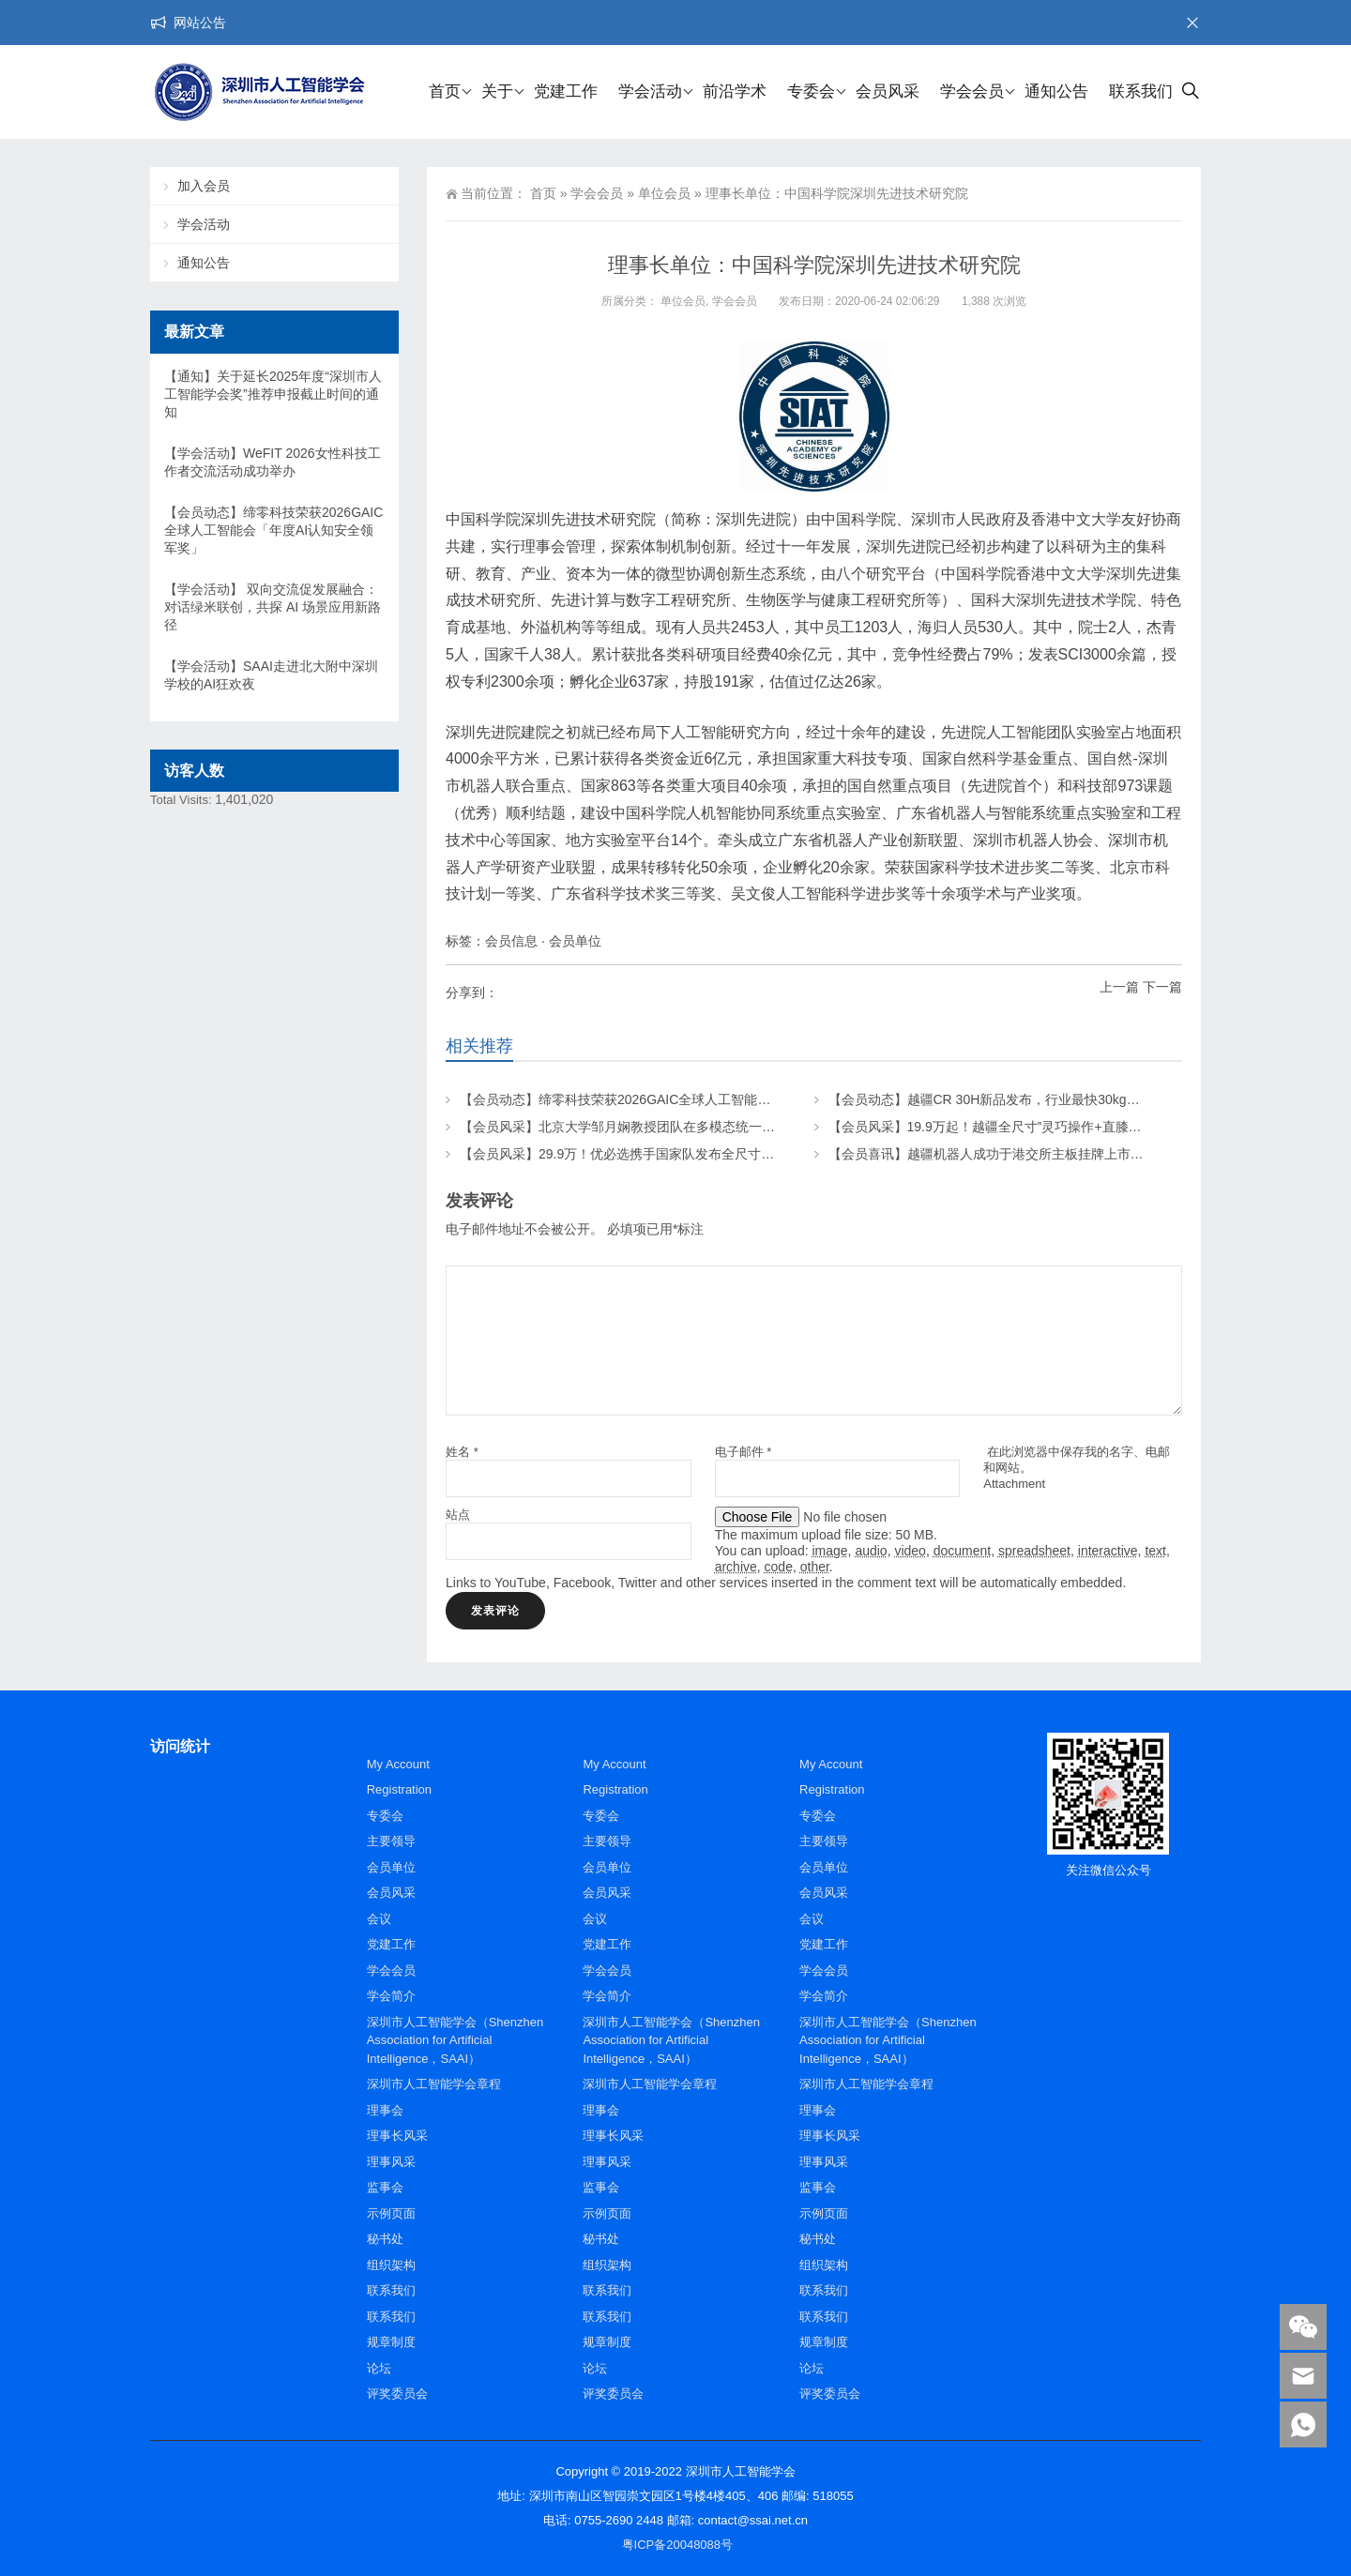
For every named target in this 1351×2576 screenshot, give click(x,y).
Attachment (1014, 1484)
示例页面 (391, 2213)
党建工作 (566, 91)
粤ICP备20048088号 (678, 2545)
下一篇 (1162, 986)
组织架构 (391, 2265)
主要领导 (391, 1841)
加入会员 (203, 185)
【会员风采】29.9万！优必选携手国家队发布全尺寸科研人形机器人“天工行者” (687, 1153)
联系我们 (1141, 91)
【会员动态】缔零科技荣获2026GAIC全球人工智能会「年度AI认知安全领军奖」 (694, 1099)
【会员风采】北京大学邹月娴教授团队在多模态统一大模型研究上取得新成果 (683, 1126)
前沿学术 (735, 91)
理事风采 (391, 2162)
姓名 (462, 1452)
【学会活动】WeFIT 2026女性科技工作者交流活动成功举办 (272, 462)
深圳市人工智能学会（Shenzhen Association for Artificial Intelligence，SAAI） (455, 2040)
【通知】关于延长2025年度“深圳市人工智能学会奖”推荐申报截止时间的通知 (273, 394)
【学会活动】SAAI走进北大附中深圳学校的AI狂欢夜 (271, 675)
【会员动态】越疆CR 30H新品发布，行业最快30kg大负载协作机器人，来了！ (1056, 1099)
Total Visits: (182, 800)
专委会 (811, 91)
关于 (497, 91)
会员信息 (511, 940)
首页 (445, 91)
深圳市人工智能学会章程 (434, 2084)
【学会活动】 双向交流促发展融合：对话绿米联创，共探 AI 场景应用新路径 (272, 607)
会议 (379, 1919)
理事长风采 (397, 2136)
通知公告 (1056, 91)
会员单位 (575, 940)
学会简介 (391, 1996)
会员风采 (887, 91)
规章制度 (391, 2342)
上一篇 (1119, 986)
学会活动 (650, 91)
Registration (399, 1789)
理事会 (385, 2110)
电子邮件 (743, 1452)
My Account (398, 1764)
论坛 (379, 2368)
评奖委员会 (397, 2394)
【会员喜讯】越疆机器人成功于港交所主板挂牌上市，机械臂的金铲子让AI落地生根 (1070, 1153)
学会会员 (972, 91)
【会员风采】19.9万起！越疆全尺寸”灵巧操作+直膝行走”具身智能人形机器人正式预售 (1079, 1126)
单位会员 (664, 193)
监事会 (385, 2187)
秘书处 (385, 2239)
